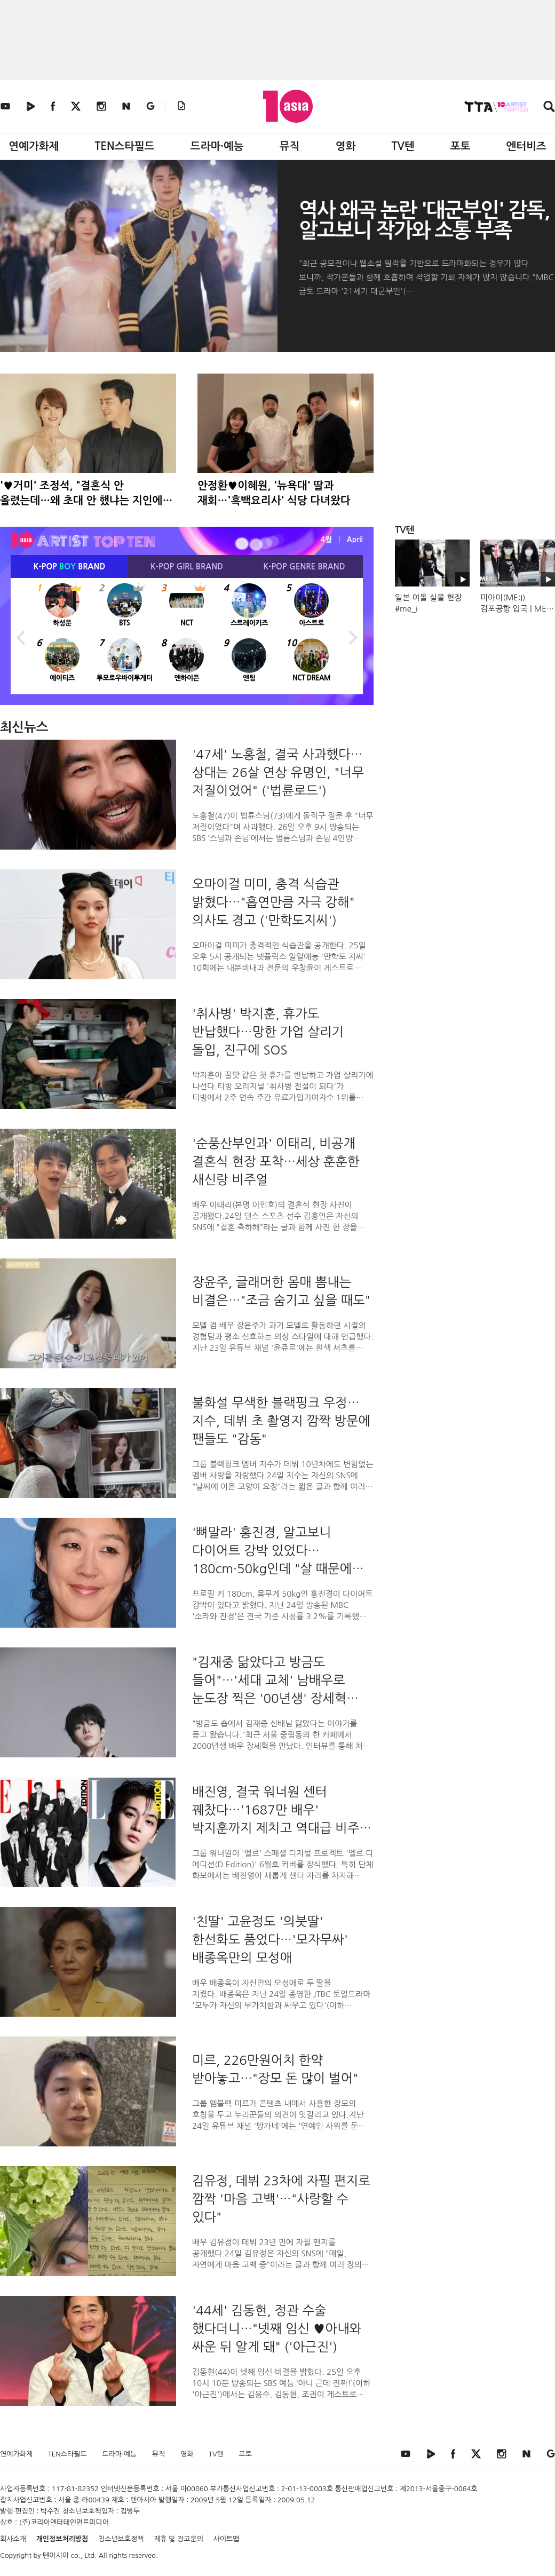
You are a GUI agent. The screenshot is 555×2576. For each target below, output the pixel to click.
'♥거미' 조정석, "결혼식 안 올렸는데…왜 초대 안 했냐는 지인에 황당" (81, 494)
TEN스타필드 (124, 146)
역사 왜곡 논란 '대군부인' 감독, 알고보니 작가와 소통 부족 (424, 220)
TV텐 (402, 146)
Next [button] (352, 636)
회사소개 (13, 2538)
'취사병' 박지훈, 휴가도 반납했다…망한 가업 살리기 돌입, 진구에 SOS (268, 1031)
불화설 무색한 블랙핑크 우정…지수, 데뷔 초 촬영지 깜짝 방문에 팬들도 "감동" (281, 1420)
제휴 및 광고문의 (178, 2538)
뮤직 (290, 146)
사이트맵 (226, 2538)
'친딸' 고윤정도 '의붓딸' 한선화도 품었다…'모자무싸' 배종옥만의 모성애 (270, 1939)
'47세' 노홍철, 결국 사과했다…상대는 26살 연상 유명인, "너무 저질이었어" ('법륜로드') (278, 772)
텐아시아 (56, 2555)
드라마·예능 (217, 146)
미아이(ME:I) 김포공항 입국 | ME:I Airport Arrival (515, 608)
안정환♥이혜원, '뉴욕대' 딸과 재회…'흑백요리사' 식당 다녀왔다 (274, 493)
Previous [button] (21, 636)
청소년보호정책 (121, 2538)
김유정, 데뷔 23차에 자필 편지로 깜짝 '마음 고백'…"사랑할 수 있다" (281, 2198)
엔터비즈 (526, 146)
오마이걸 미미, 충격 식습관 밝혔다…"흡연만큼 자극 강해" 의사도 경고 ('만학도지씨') (273, 901)
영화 (346, 146)
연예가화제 (34, 146)
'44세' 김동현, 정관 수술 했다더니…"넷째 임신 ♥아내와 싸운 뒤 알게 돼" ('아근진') (276, 2328)
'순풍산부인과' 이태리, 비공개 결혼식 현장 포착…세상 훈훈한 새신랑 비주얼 (275, 1161)
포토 (460, 146)
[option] (187, 636)
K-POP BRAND (70, 566)
